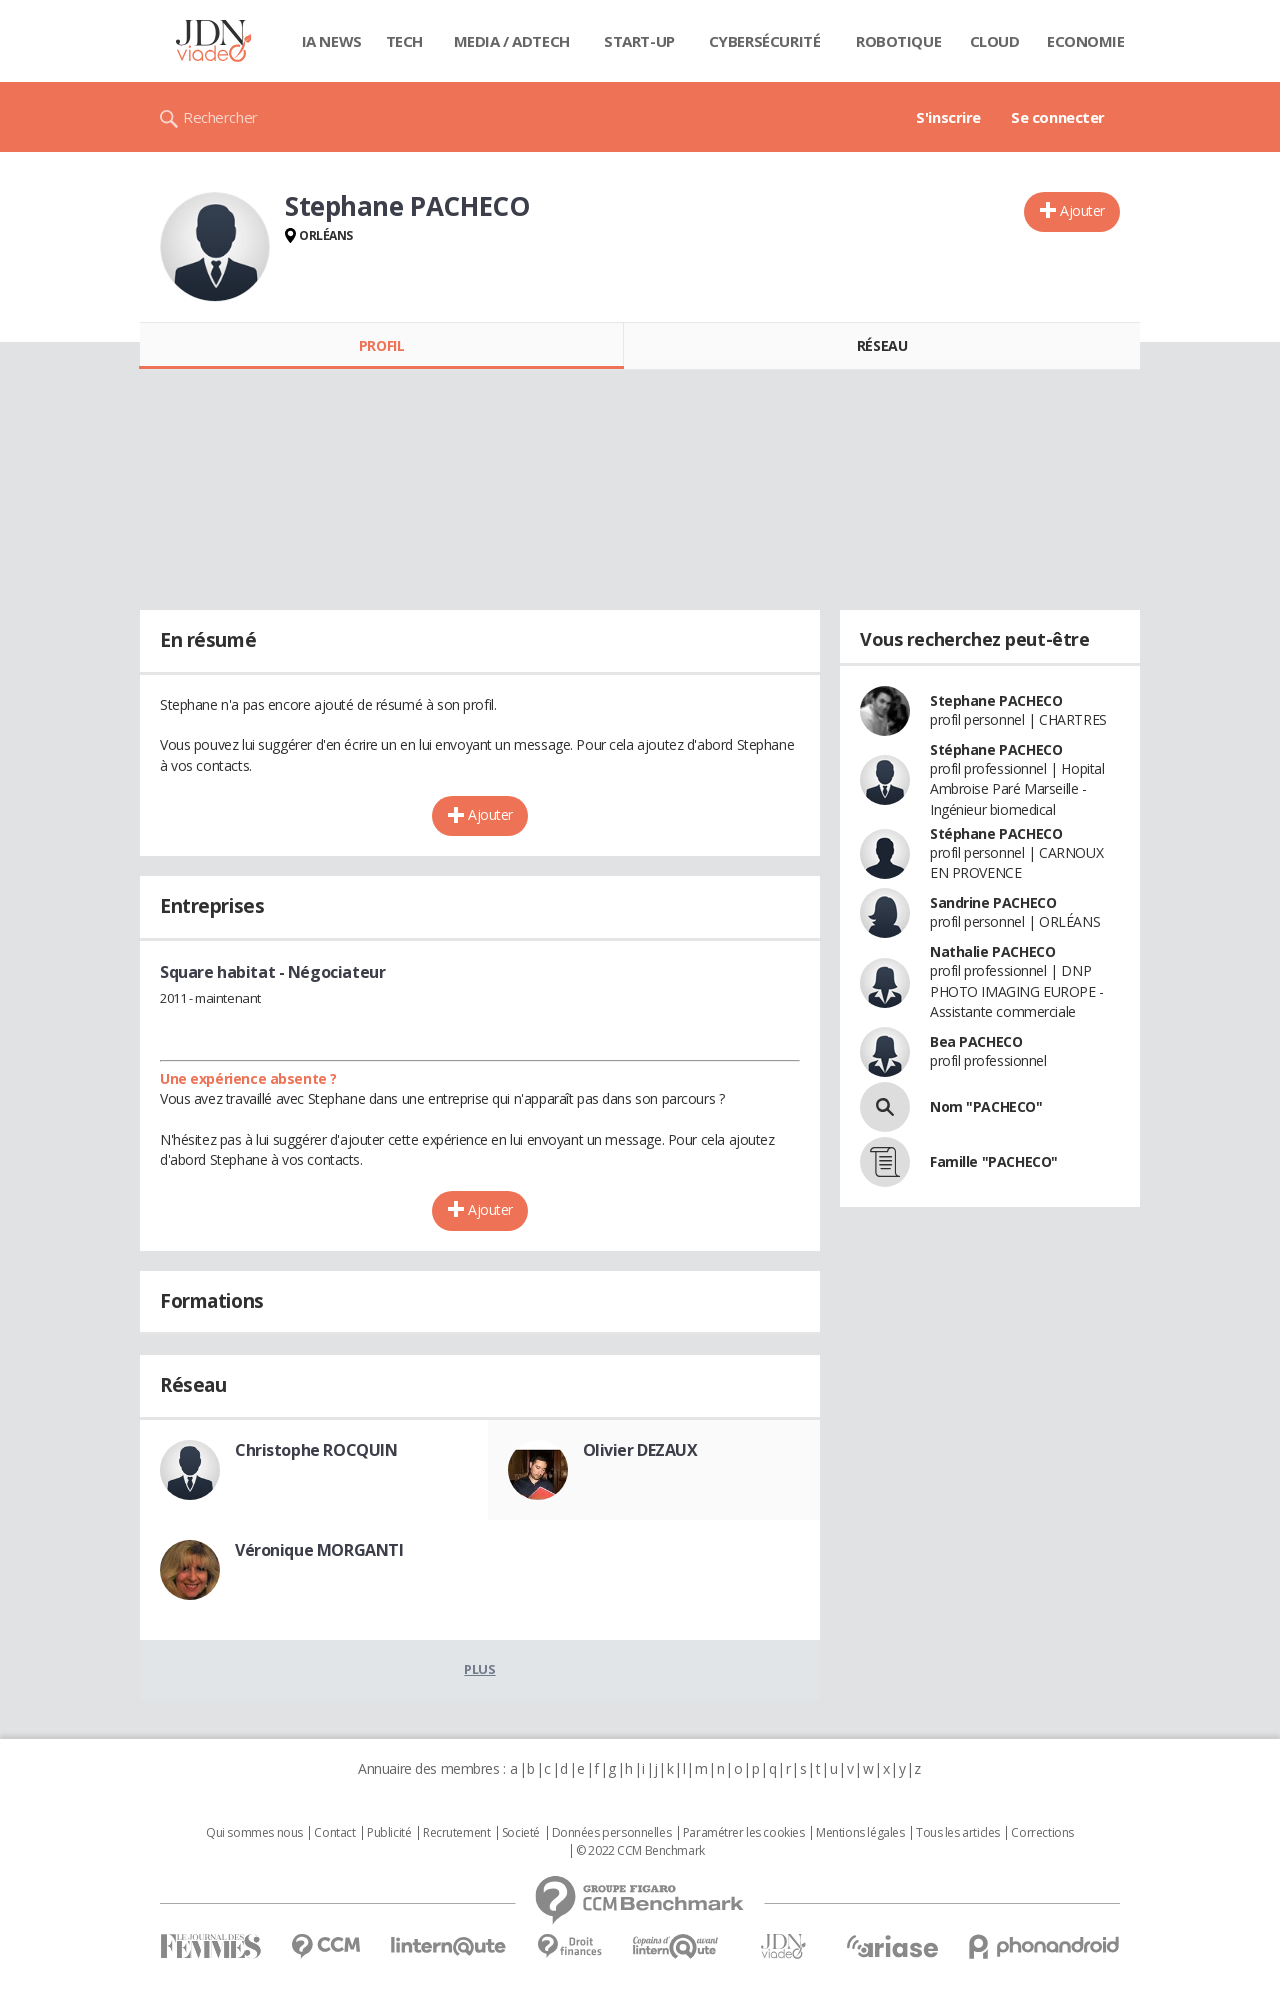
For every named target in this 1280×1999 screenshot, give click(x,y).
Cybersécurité (765, 41)
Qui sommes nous (254, 1833)
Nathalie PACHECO (992, 951)
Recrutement (456, 1833)
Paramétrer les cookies (744, 1833)
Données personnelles (612, 1833)
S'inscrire (948, 117)
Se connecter (1058, 117)
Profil (381, 345)
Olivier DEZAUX (640, 1450)
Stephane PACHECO (996, 700)
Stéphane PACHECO (996, 749)
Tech (404, 41)
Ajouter (1082, 210)
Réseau (882, 345)
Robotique (898, 41)
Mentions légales (860, 1833)
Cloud (995, 41)
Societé (521, 1833)
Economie (1086, 41)
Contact (334, 1833)
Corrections (1042, 1833)
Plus (479, 1669)
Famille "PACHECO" (994, 1161)
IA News (332, 41)
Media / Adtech (512, 41)
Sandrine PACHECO (993, 902)
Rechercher (220, 117)
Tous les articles (958, 1833)
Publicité (389, 1833)
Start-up (639, 41)
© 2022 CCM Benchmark (640, 1851)
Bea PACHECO (976, 1041)
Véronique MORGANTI (319, 1550)
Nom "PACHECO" (986, 1106)
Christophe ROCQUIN (316, 1450)
